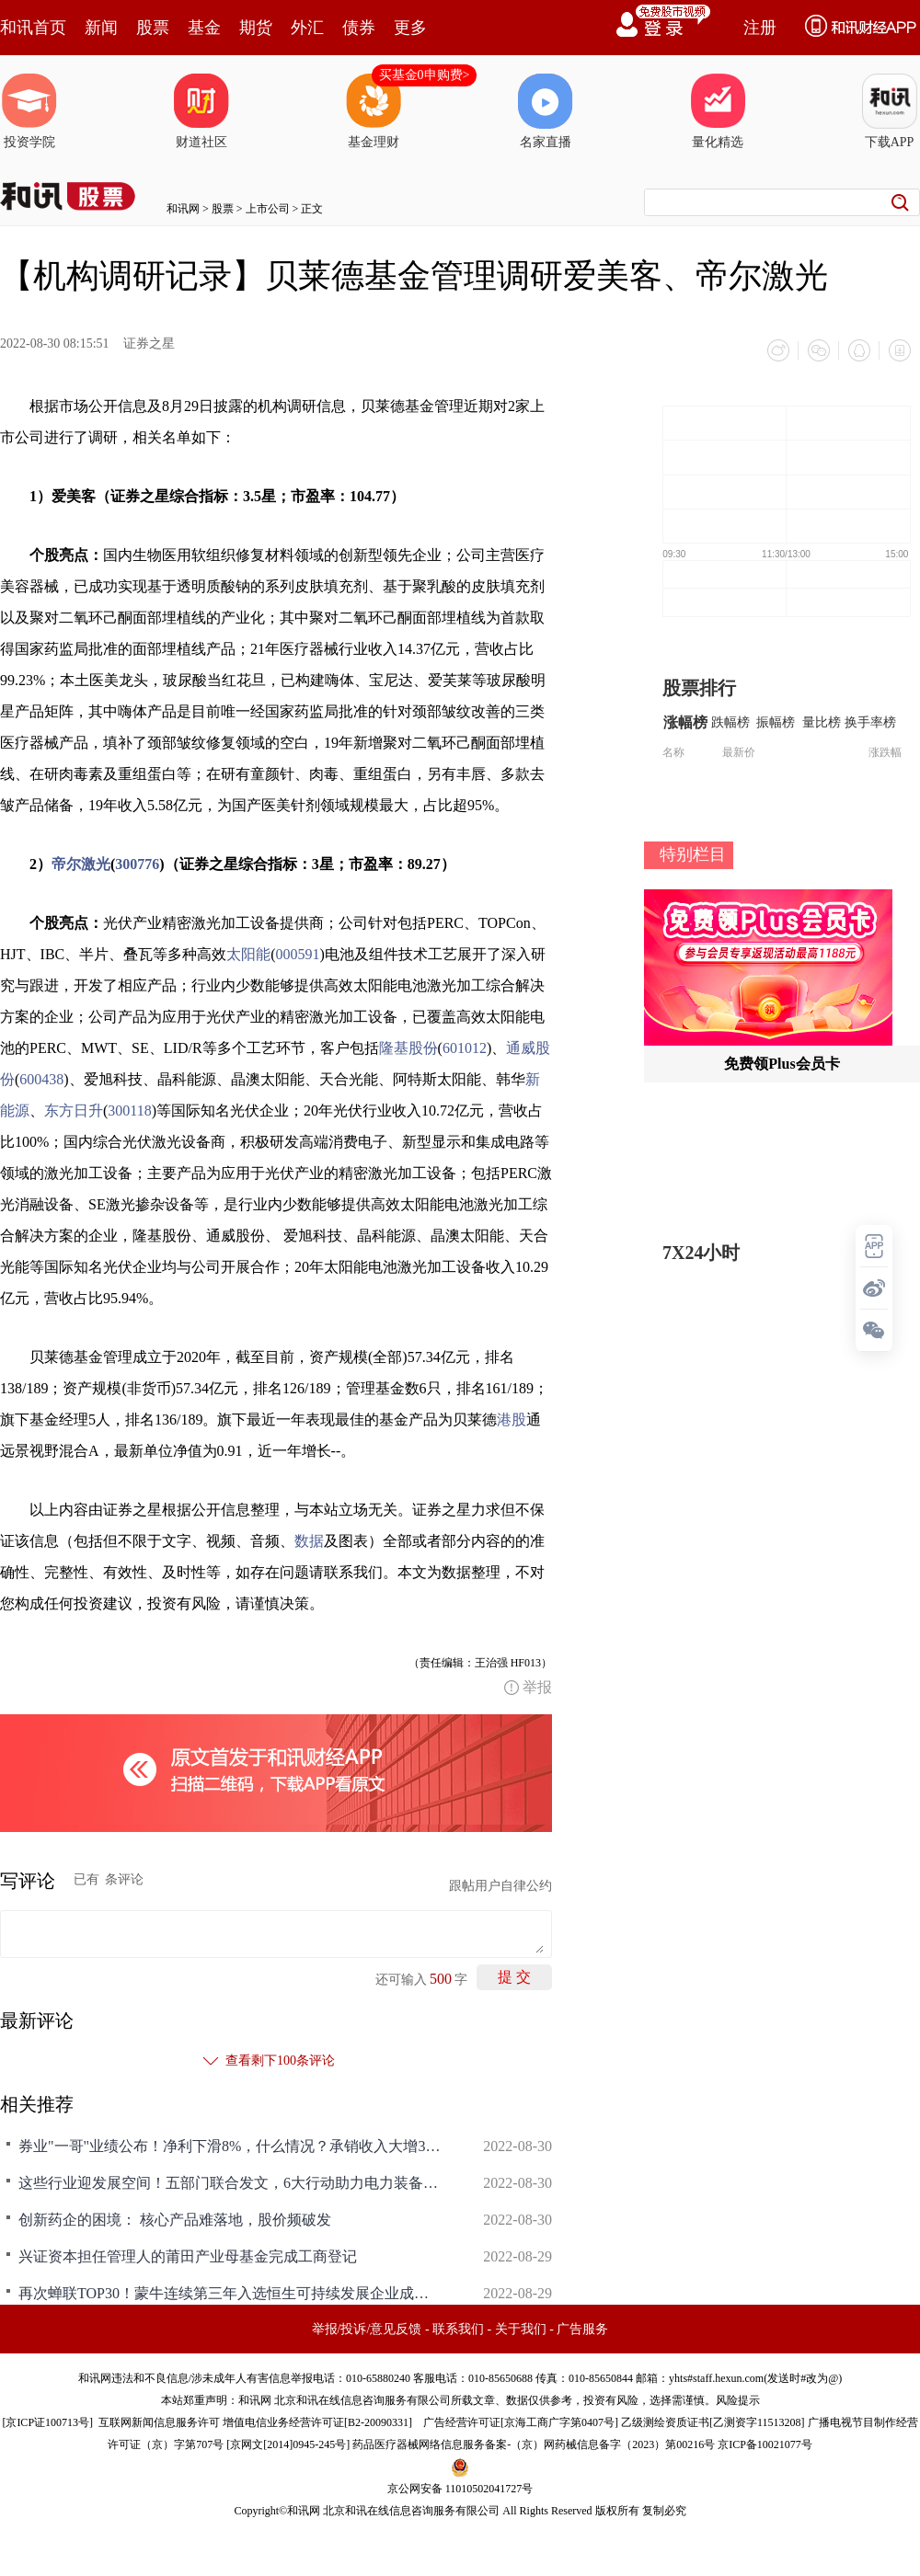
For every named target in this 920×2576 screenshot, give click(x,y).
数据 (309, 1541)
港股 (511, 1419)
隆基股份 (408, 1048)
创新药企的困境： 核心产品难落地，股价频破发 (174, 2219)
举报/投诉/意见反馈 (367, 2329)
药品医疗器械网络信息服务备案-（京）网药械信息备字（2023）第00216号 (533, 2444)
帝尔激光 (81, 864)
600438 (41, 1079)
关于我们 (520, 2329)
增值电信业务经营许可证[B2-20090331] (317, 2422)
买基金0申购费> (424, 75)
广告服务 (582, 2329)
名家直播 (545, 111)
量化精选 (717, 111)
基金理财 (373, 111)
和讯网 (183, 208)
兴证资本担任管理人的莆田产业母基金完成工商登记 (187, 2256)
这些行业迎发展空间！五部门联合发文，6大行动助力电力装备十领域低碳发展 (230, 2183)
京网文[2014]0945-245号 (288, 2444)
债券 (358, 27)
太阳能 (248, 954)
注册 (759, 27)
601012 (465, 1048)
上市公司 (268, 208)
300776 (137, 864)
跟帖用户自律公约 (500, 1886)
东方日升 (73, 1110)
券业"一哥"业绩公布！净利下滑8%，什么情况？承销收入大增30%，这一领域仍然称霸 (230, 2146)
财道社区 (201, 111)
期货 (255, 27)
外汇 (307, 27)
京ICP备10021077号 (765, 2444)
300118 (129, 1110)
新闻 (101, 27)
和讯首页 (33, 27)
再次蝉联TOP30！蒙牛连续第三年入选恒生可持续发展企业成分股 (230, 2293)
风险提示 (738, 2400)
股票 (152, 27)
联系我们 (458, 2329)
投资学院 (29, 111)
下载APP (889, 111)
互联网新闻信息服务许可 (159, 2422)
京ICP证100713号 (47, 2422)
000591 (298, 954)
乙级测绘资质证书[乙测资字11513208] (713, 2422)
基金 (204, 27)
